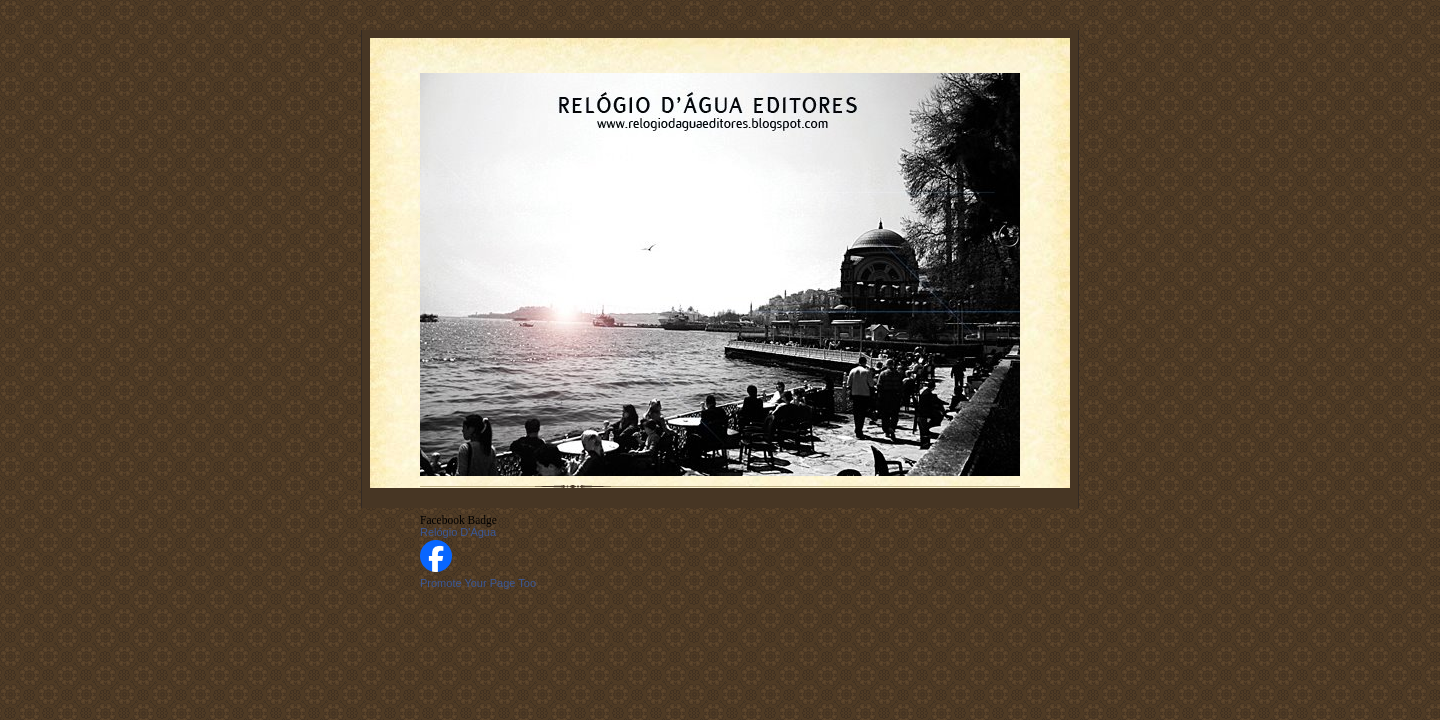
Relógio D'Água (458, 532)
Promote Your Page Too (478, 583)
